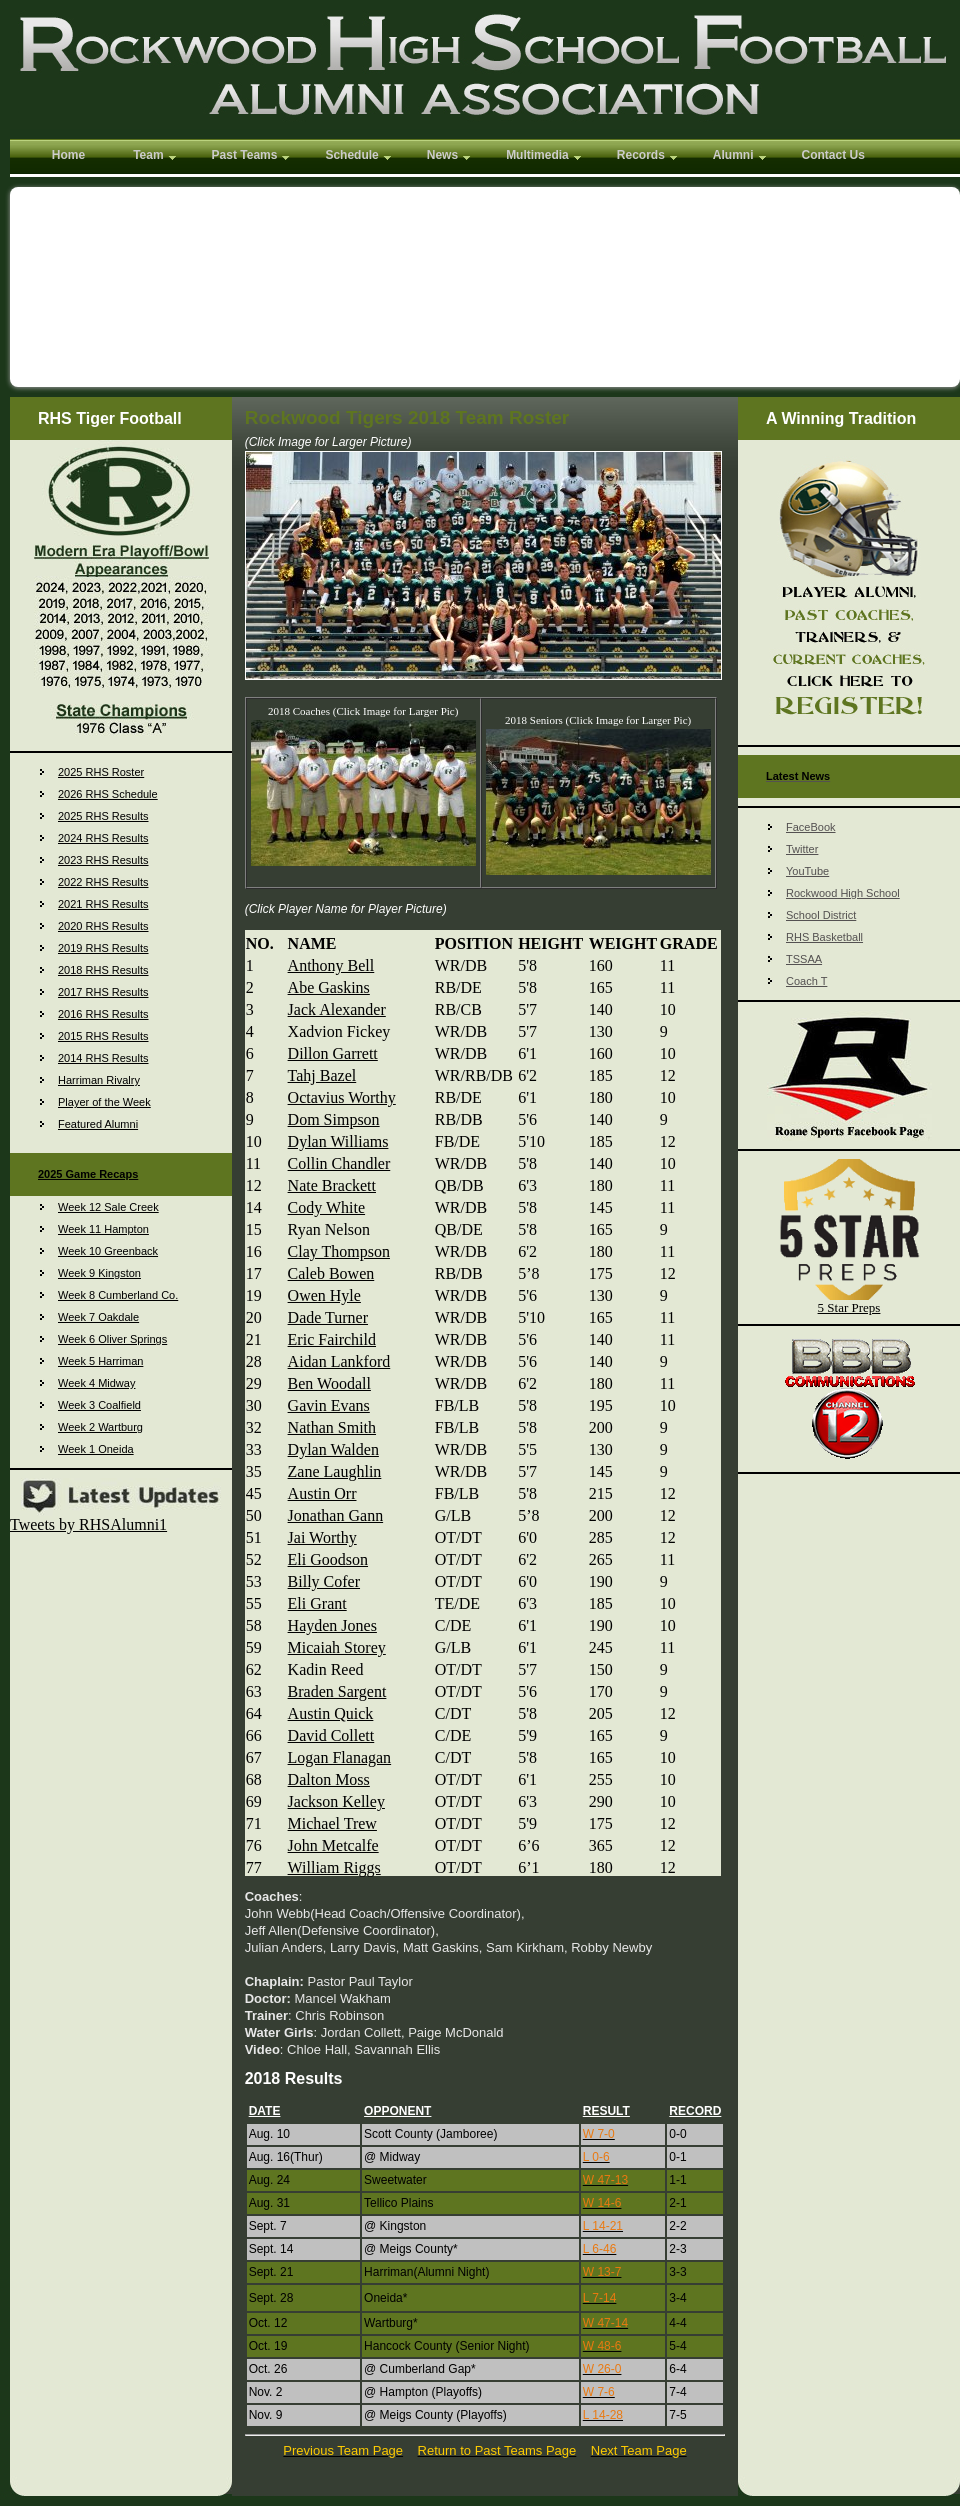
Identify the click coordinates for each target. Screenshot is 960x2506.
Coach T (806, 981)
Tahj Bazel (322, 1075)
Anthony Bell (331, 965)
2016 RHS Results (103, 1014)
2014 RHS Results (103, 1058)
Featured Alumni (98, 1124)
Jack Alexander (337, 1009)
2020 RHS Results (103, 926)
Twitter (802, 849)
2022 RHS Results (103, 882)
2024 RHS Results (103, 838)
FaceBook (811, 827)
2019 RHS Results (103, 948)
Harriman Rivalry (99, 1080)
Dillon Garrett (333, 1053)
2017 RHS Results (103, 992)
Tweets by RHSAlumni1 (88, 1524)
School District (821, 915)
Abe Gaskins (329, 987)
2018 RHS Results (103, 970)
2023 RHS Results (103, 860)
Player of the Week (104, 1102)
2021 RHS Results (103, 904)
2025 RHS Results (103, 816)
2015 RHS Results (103, 1036)
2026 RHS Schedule (108, 794)
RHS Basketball (824, 937)
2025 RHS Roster (101, 772)
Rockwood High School (843, 893)
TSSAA (804, 959)
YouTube (807, 871)
